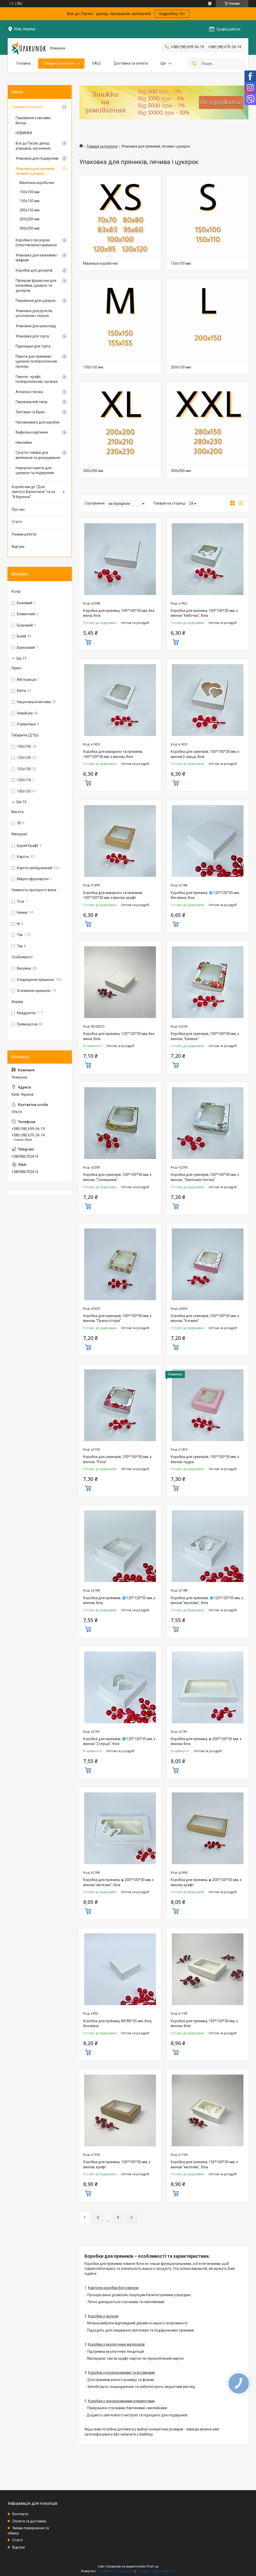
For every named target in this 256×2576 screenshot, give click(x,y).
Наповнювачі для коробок (38, 422)
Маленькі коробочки (100, 263)
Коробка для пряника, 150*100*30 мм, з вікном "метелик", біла (204, 2164)
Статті (17, 522)
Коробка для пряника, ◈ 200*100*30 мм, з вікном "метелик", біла (118, 1882)
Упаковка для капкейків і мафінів (36, 257)
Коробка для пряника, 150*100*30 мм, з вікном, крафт (116, 2164)
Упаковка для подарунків (37, 158)
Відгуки (18, 547)
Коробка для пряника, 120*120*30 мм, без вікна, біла (118, 1036)
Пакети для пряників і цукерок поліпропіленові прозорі (36, 361)
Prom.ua (152, 2566)
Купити (88, 641)
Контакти (20, 2514)
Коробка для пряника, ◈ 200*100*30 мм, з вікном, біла (206, 1741)
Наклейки (24, 442)
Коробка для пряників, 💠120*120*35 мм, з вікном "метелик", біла (207, 1600)
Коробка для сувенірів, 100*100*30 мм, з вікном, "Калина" (205, 1036)
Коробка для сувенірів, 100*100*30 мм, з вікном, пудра (205, 1459)
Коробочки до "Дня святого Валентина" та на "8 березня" (33, 492)
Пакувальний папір (32, 402)
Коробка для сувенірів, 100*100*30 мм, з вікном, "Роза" (117, 1459)
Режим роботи (24, 534)
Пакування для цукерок (36, 301)
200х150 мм (181, 367)
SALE (96, 63)
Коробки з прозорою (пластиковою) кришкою (36, 242)
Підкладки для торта (33, 346)
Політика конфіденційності (156, 2571)
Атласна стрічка (29, 392)
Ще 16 (21, 802)
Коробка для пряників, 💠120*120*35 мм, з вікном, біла (119, 1600)
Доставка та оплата (131, 63)
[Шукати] (194, 64)
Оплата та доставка (29, 2521)
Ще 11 (21, 658)
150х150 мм (93, 367)
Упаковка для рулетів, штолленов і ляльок (34, 313)
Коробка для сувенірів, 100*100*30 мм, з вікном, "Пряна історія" (117, 1318)
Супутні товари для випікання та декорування (38, 455)
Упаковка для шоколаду (36, 326)
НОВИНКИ (24, 133)
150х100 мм (181, 263)
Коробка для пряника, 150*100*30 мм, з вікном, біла (204, 2023)
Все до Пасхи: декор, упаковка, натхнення (33, 145)
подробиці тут (172, 13)
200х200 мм (93, 471)
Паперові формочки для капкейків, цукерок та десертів (36, 286)
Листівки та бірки (30, 412)
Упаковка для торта (32, 336)
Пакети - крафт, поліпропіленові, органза (37, 379)
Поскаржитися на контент (115, 2571)
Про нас (18, 509)
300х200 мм (181, 471)
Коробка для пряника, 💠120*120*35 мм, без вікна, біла (205, 895)
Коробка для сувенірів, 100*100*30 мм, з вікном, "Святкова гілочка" (205, 1177)
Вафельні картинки (32, 432)
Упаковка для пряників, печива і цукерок (35, 171)
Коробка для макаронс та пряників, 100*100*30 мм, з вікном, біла (113, 754)
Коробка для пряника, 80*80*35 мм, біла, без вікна (117, 2023)
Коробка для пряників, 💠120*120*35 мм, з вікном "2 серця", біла (119, 1741)
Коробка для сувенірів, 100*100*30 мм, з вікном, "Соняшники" (117, 1177)
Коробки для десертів (34, 270)
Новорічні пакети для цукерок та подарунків (35, 470)
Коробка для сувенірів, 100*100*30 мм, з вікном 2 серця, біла (205, 754)
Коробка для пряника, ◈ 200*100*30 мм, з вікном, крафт (206, 1882)
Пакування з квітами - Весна (34, 120)
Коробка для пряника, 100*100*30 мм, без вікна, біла (118, 613)
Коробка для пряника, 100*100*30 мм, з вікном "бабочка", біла (204, 613)
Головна (23, 63)
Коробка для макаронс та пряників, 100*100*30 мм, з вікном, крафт (113, 895)
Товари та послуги (58, 63)
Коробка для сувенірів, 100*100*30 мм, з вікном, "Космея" (205, 1318)
